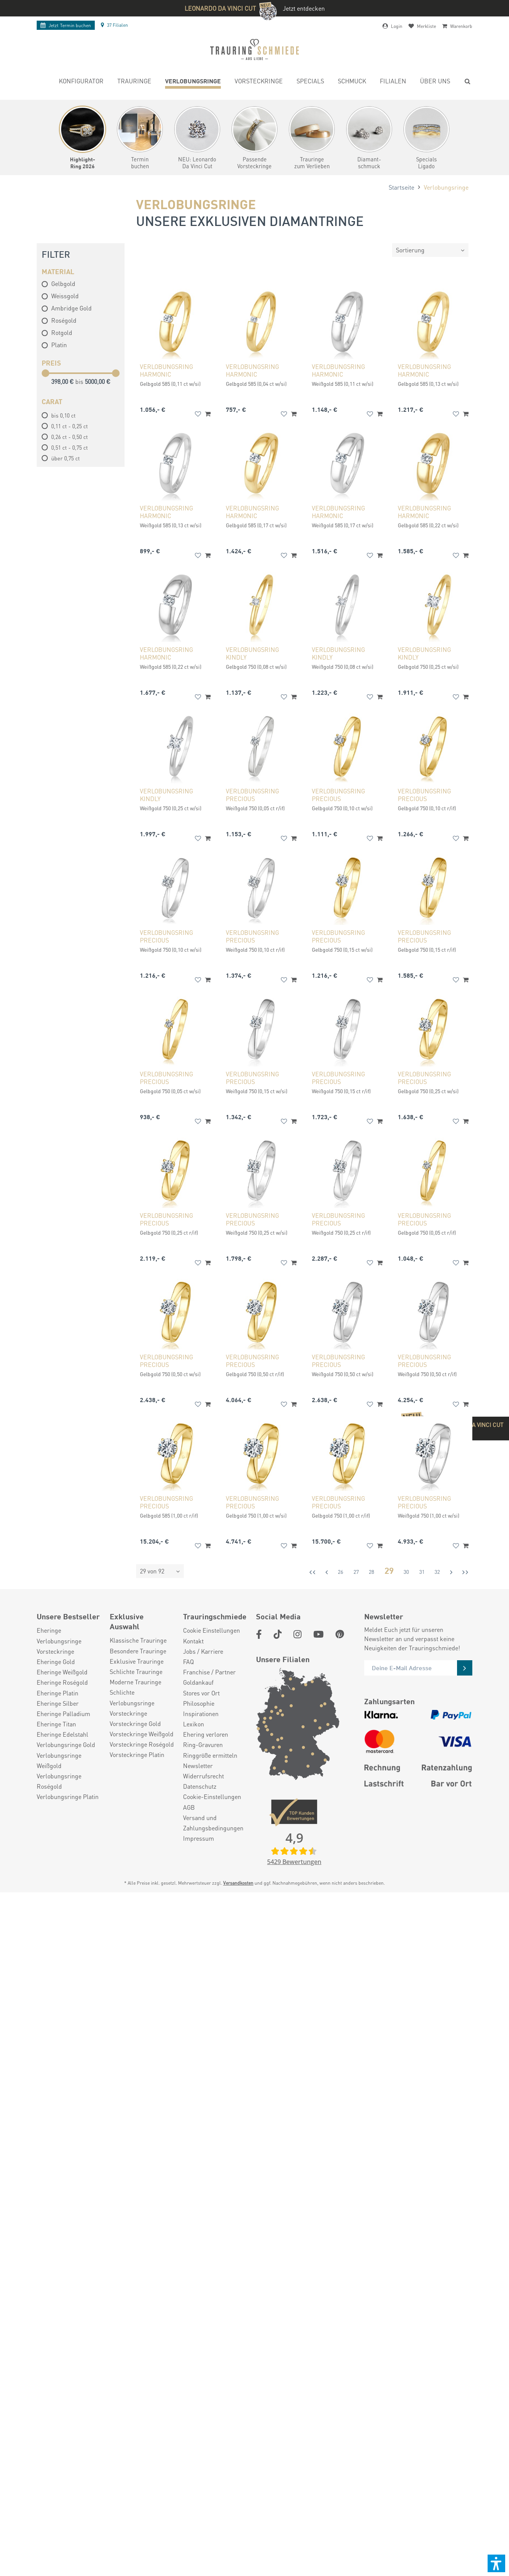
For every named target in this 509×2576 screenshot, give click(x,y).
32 (437, 1571)
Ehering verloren (205, 1734)
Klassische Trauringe (138, 1640)
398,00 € (63, 381)
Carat (52, 400)
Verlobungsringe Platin (68, 1797)
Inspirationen (201, 1714)
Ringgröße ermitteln (210, 1755)
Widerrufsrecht (203, 1776)
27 (356, 1571)
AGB (189, 1807)
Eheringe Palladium (63, 1714)
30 (406, 1571)
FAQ (188, 1662)
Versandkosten (238, 1883)
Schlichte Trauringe (136, 1671)
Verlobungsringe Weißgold (59, 1760)
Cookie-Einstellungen (212, 1797)
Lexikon (193, 1724)
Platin (54, 345)
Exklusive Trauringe (137, 1661)
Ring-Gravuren (203, 1745)
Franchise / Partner (209, 1672)
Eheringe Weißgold (62, 1672)
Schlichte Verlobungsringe (132, 1697)
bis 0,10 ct (63, 415)
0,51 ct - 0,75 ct (69, 447)
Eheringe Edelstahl (62, 1734)
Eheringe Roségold (62, 1682)
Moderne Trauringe (135, 1682)
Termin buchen (66, 25)
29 (389, 1570)
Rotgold (57, 332)
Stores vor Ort (201, 1693)
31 (422, 1571)
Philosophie (198, 1703)
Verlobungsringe (59, 1641)
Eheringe (49, 1630)
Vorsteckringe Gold (135, 1724)
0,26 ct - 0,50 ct (69, 437)
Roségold (59, 320)
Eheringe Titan (56, 1724)
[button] (496, 2563)
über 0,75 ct (65, 458)
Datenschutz (199, 1786)
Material (58, 271)
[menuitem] (81, 82)
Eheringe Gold (56, 1662)
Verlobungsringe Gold (66, 1745)
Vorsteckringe (55, 1651)
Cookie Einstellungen (211, 1630)
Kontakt (193, 1641)
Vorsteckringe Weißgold (141, 1734)
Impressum (198, 1838)
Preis (51, 362)
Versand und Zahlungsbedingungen (213, 1823)
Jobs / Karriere (203, 1651)
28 (371, 1571)
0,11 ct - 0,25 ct (69, 426)
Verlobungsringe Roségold (59, 1781)
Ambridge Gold (67, 308)
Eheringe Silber (58, 1703)
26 (340, 1571)
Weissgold (60, 296)
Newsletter (198, 1766)
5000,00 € (97, 381)
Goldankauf (198, 1682)
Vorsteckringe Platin (137, 1754)
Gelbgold (58, 284)
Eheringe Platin (57, 1693)
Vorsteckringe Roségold (142, 1744)
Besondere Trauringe (138, 1651)
